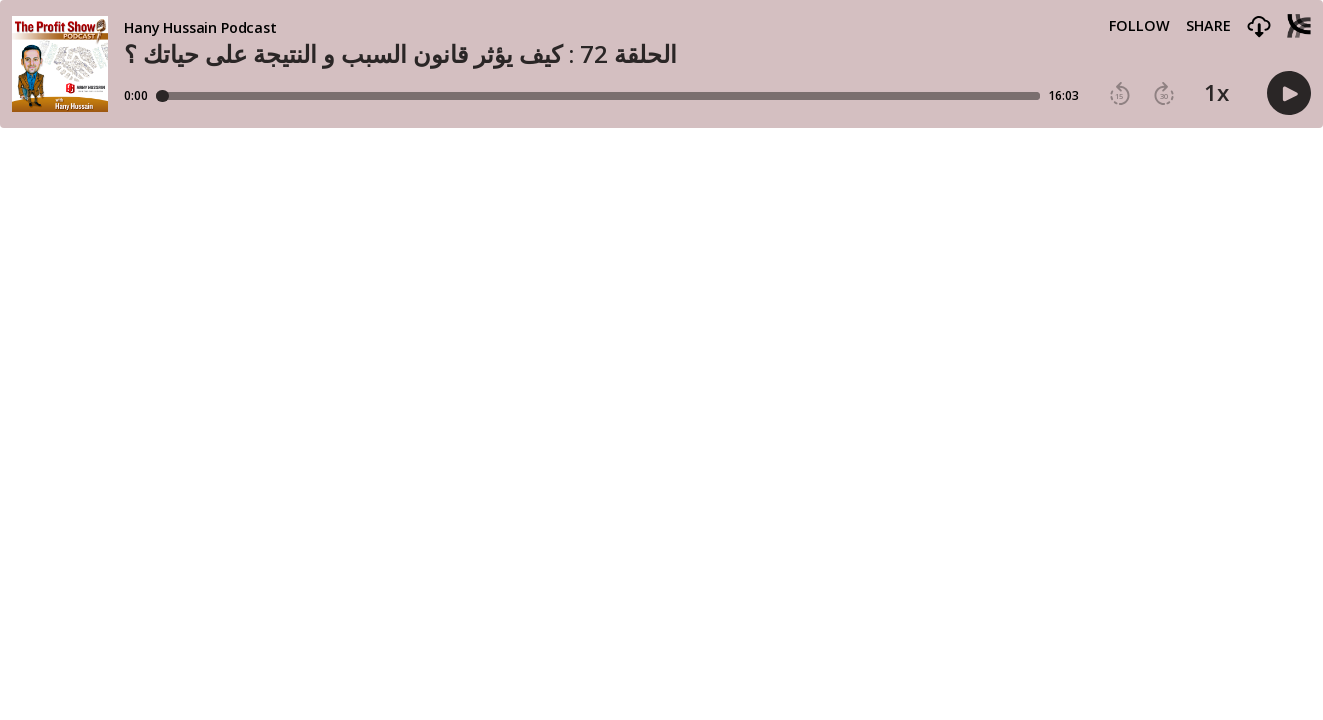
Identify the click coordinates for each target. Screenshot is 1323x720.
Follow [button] (1139, 26)
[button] (1259, 27)
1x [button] (1216, 93)
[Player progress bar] (598, 96)
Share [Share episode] (1208, 26)
